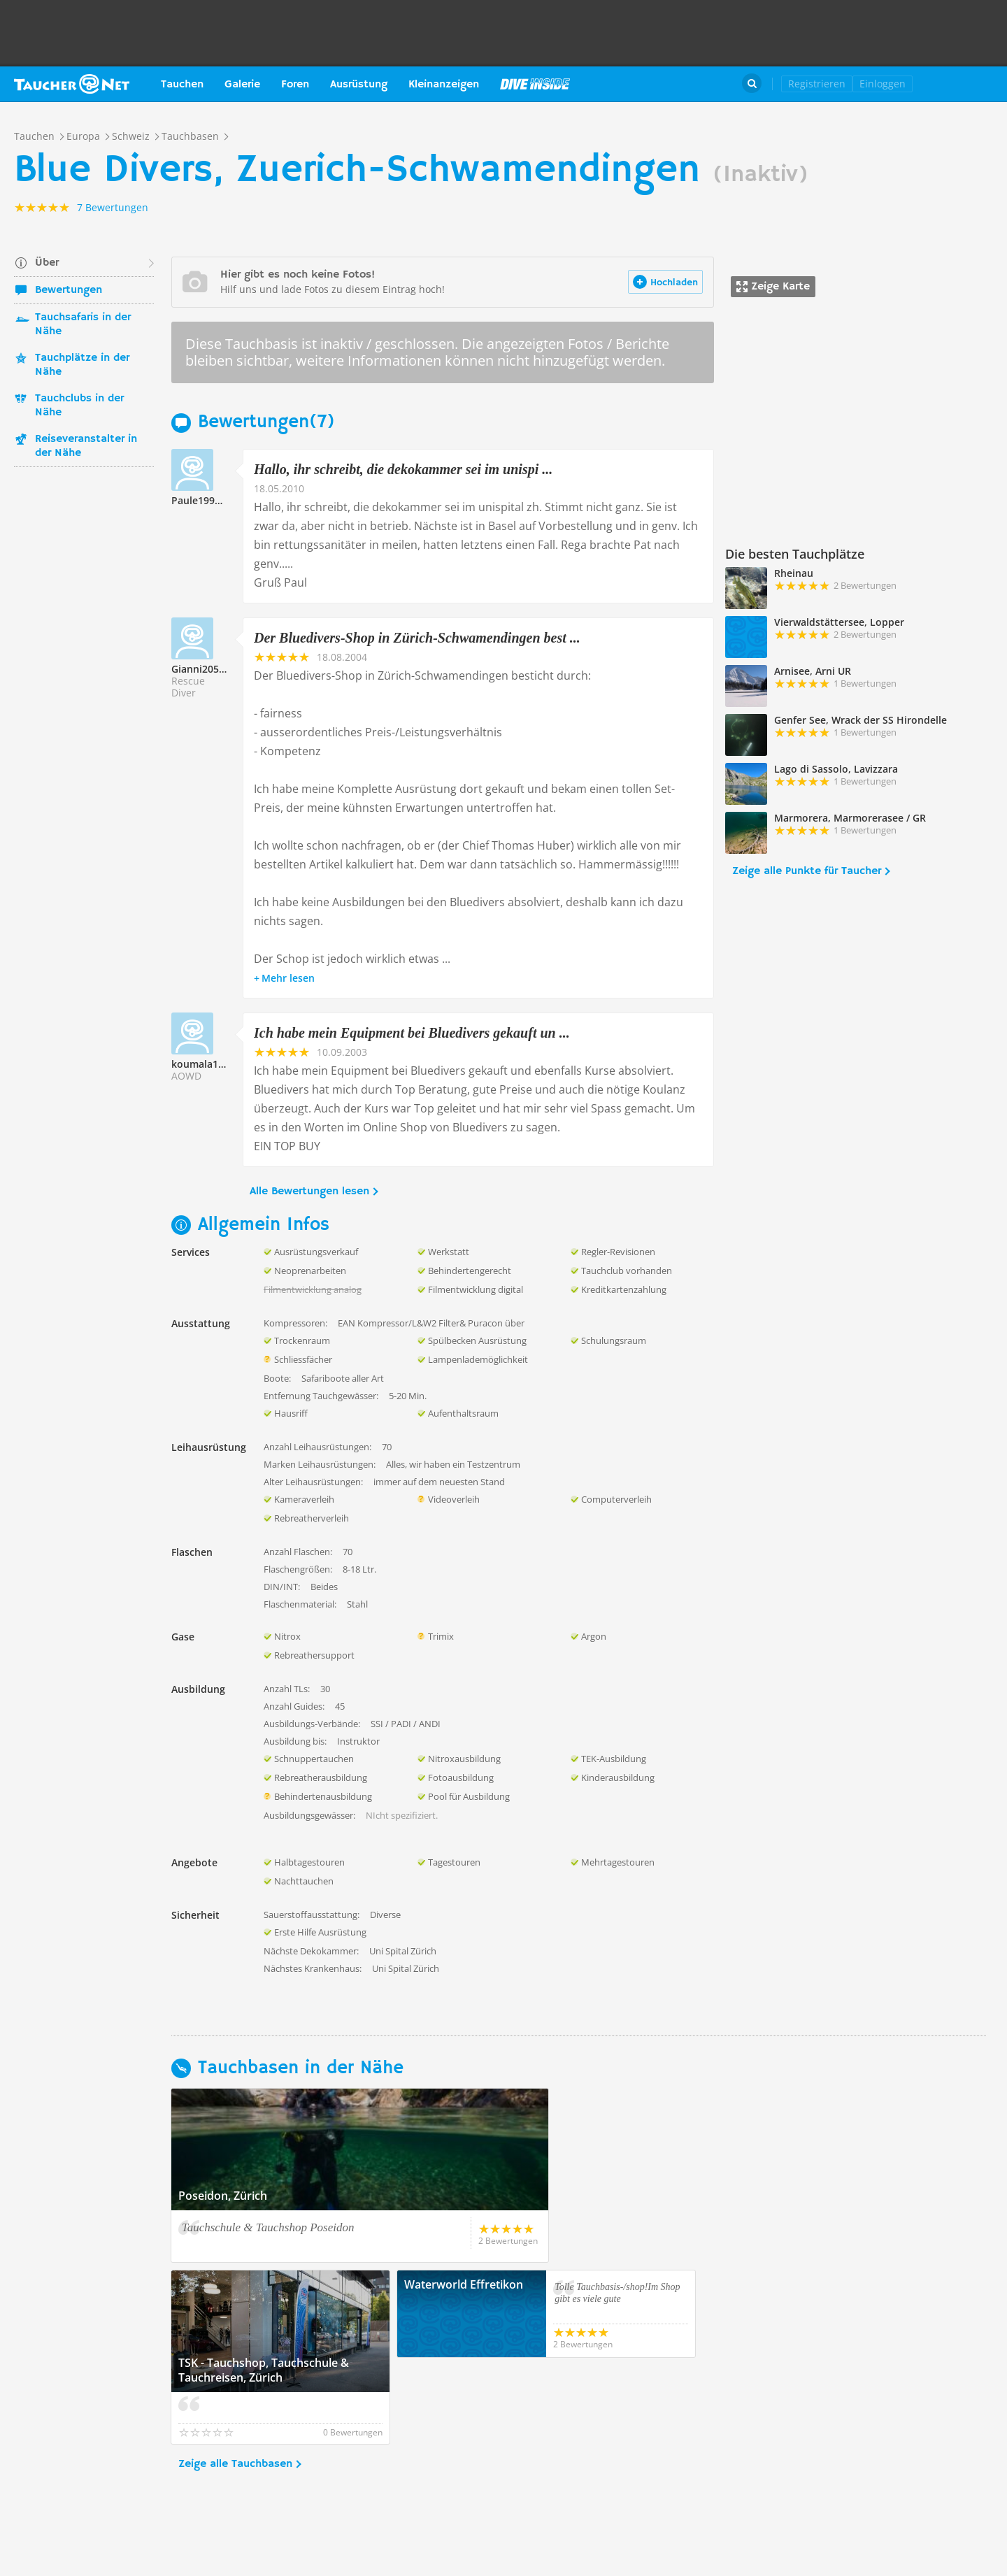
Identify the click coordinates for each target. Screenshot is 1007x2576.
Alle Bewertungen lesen (309, 1191)
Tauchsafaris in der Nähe (83, 324)
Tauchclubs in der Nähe (79, 406)
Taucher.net (71, 84)
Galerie (242, 85)
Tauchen (182, 85)
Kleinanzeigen (443, 85)
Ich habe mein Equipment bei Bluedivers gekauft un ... (412, 1032)
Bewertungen (68, 290)
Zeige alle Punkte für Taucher (806, 871)
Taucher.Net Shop (962, 83)
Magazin (535, 83)
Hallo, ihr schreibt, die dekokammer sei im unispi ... (403, 469)
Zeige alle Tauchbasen (235, 2377)
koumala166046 (208, 1064)
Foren (295, 85)
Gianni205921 (203, 668)
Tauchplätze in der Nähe (82, 365)
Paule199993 (201, 500)
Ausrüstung (358, 85)
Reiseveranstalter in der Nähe (86, 446)
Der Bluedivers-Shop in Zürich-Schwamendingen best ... (417, 637)
